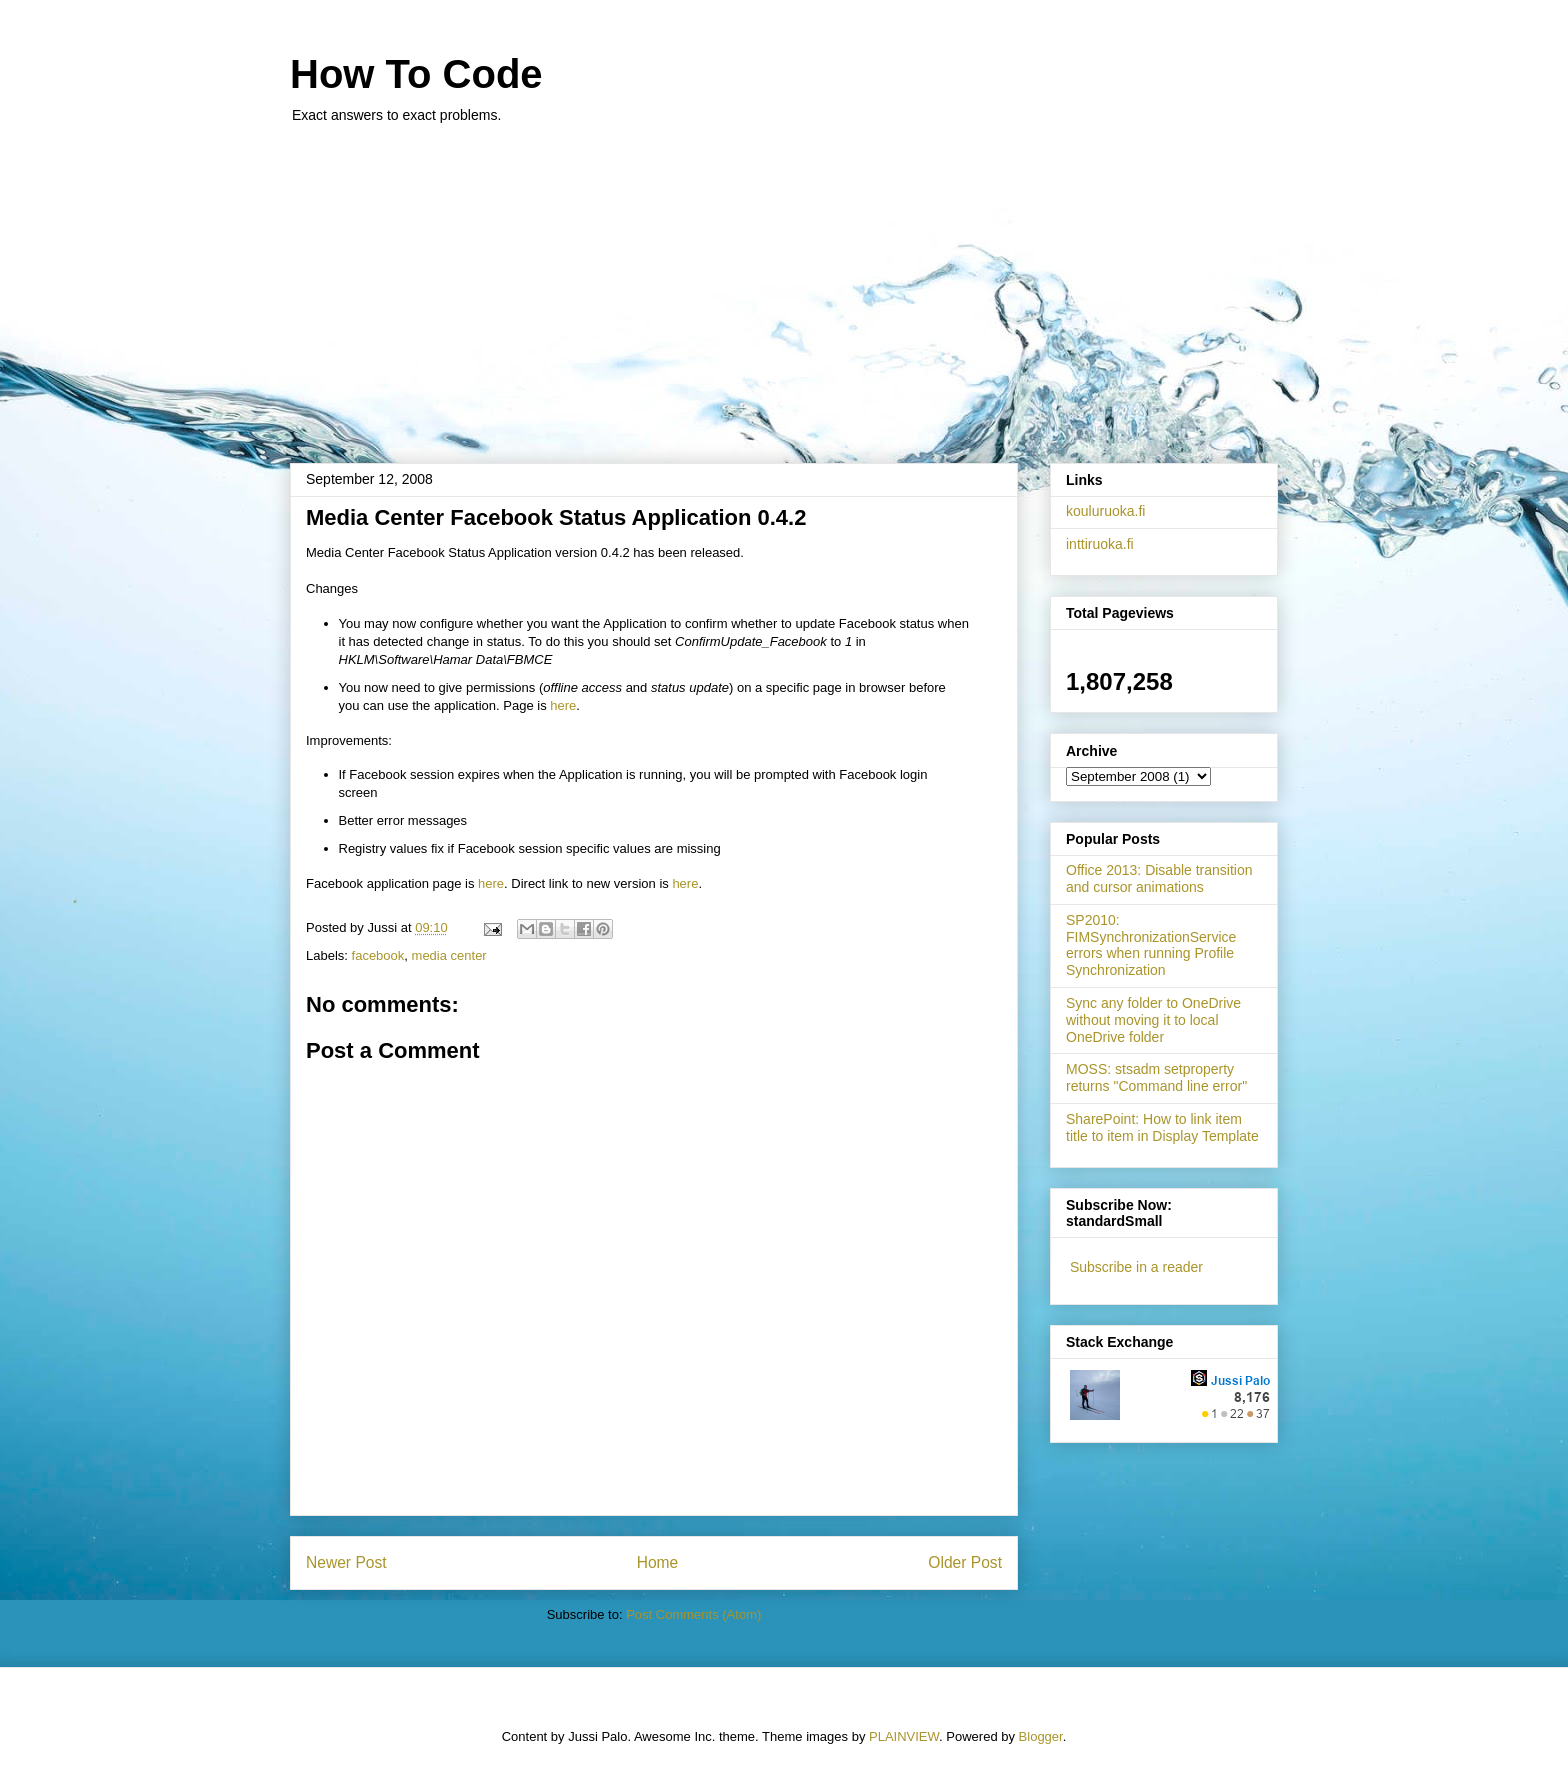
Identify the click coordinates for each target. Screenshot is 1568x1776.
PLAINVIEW (904, 1736)
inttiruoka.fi (1100, 544)
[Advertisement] (784, 283)
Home (658, 1562)
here (563, 705)
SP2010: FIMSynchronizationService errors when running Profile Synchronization (1151, 945)
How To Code (416, 74)
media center (449, 955)
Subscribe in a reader (1136, 1267)
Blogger (1041, 1736)
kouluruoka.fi (1105, 511)
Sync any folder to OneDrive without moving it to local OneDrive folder (1153, 1020)
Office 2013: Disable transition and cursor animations (1159, 878)
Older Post (965, 1562)
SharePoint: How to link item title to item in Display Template (1162, 1127)
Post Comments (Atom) (693, 1614)
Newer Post (346, 1562)
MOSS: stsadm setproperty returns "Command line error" (1156, 1077)
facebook (378, 955)
